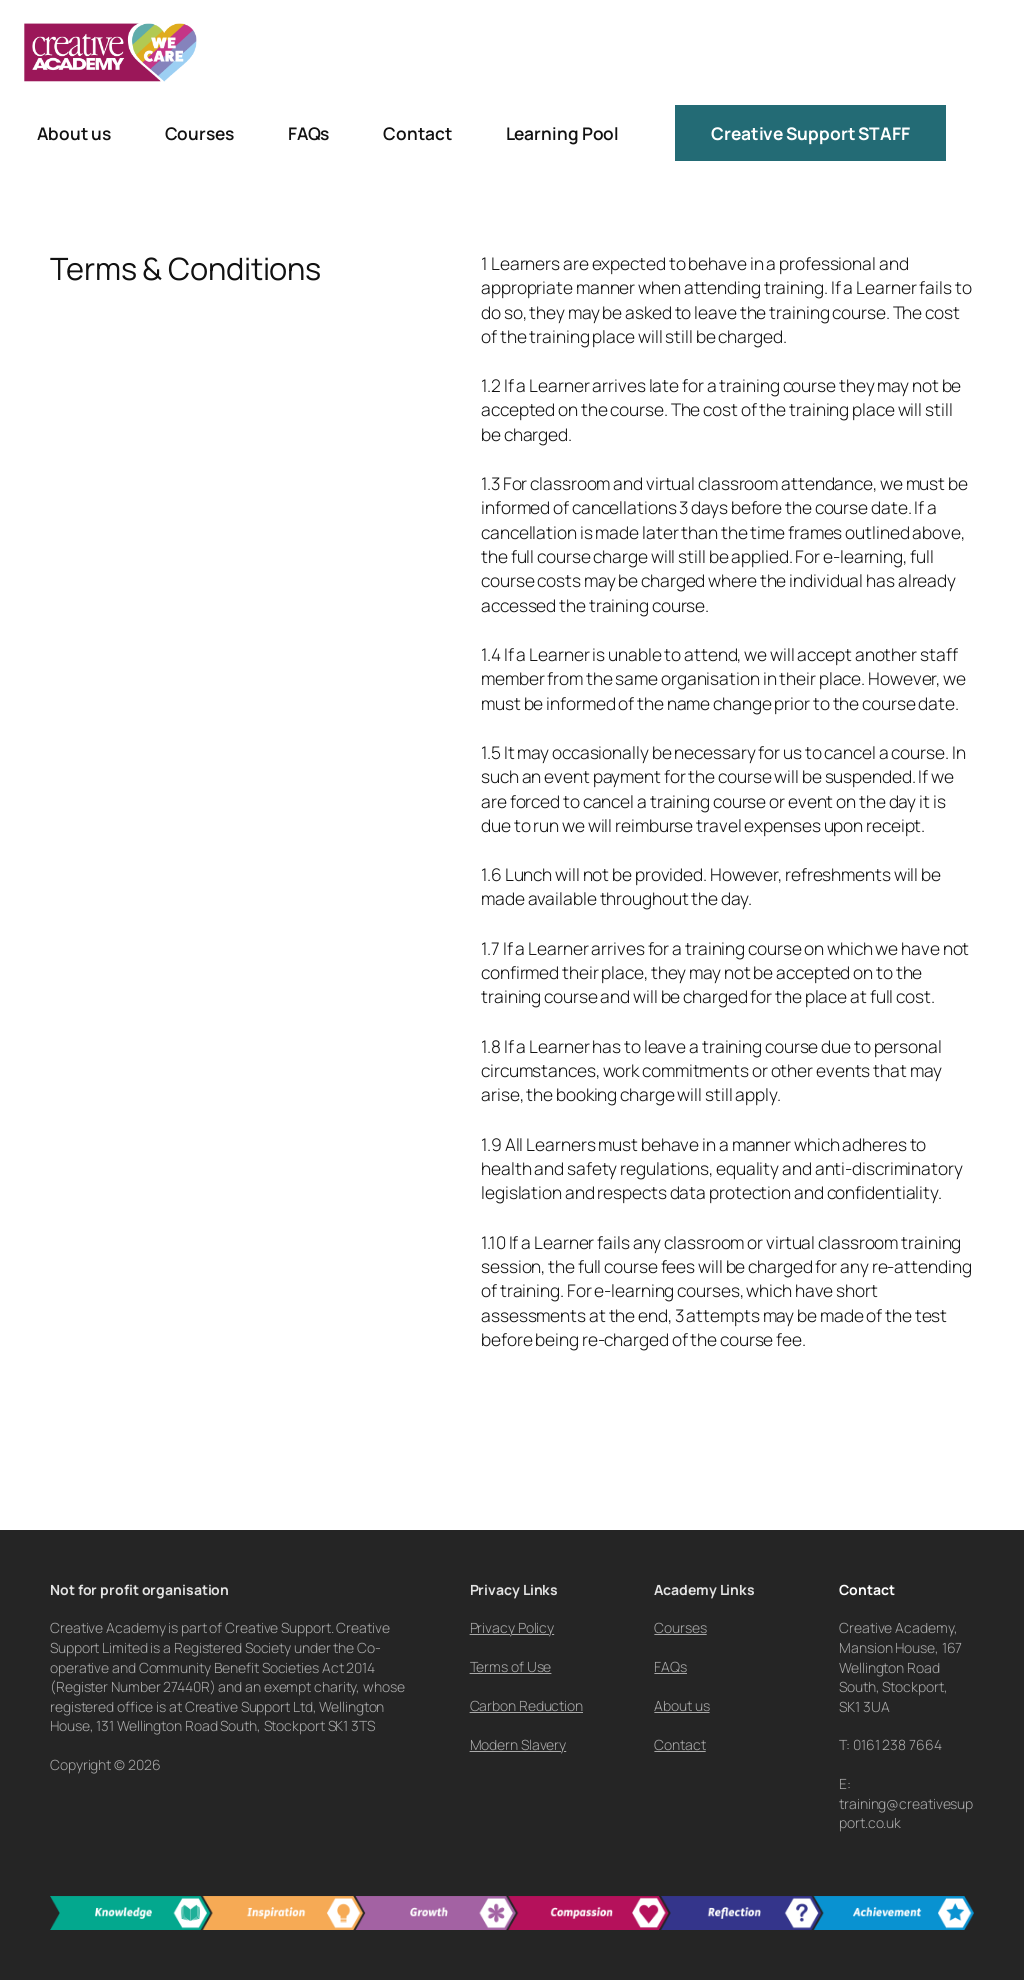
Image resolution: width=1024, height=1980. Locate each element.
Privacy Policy (512, 1627)
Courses (680, 1627)
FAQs (670, 1666)
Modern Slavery (518, 1744)
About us (681, 1705)
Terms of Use (511, 1666)
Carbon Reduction (526, 1705)
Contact (679, 1744)
